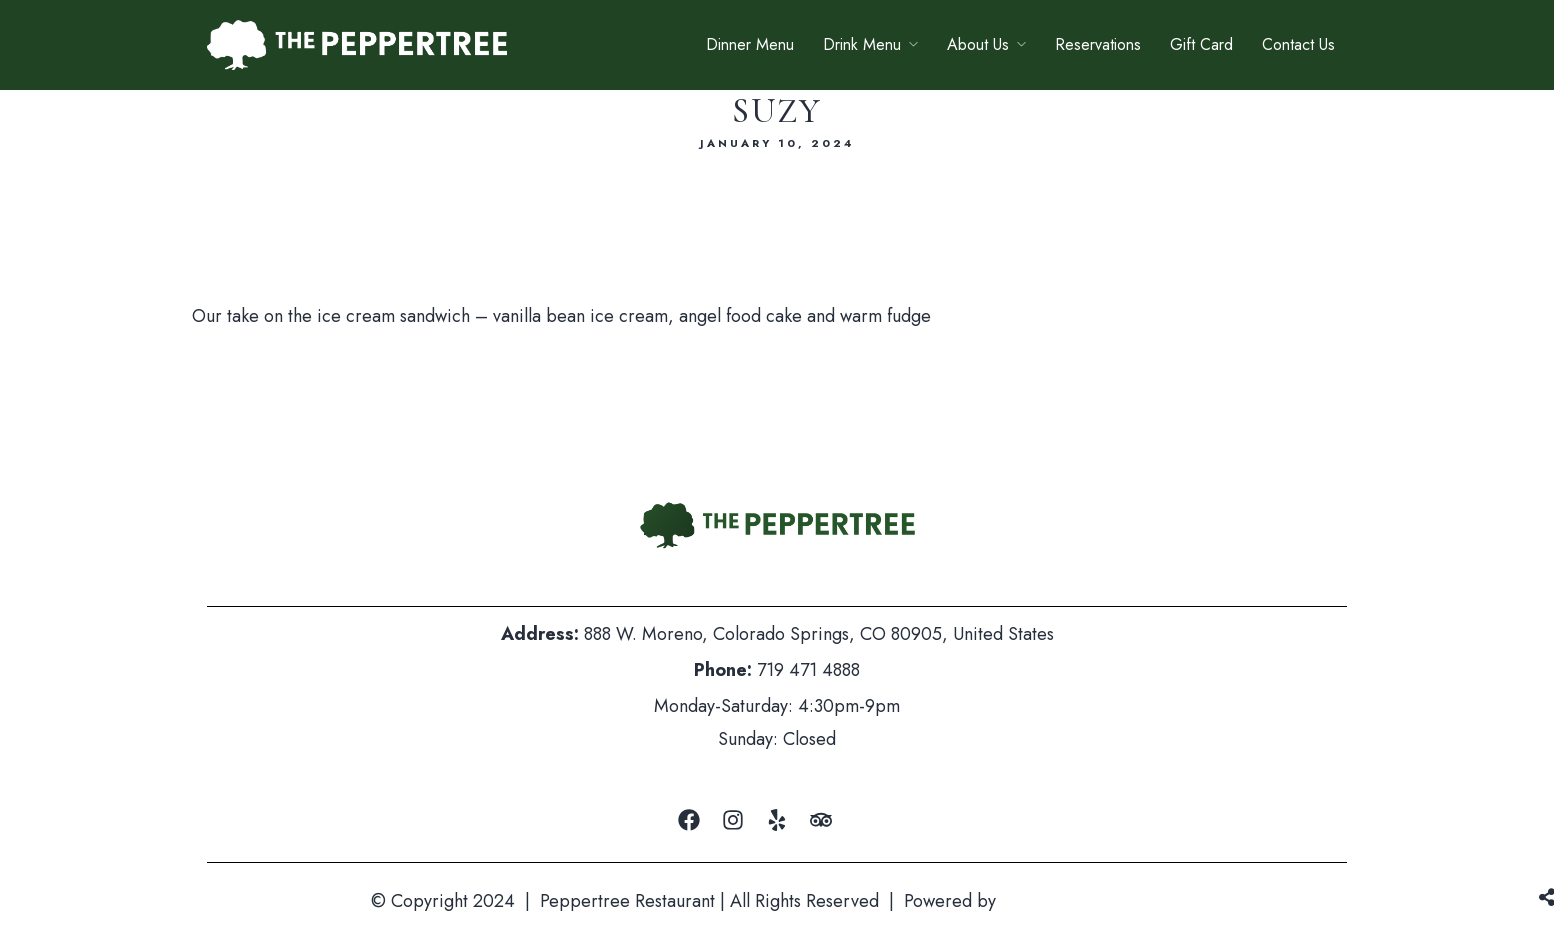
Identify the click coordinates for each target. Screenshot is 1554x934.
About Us (978, 44)
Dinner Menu (750, 44)
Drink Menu (862, 44)
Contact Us (1298, 44)
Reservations (1098, 44)
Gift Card (1201, 44)
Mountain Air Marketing (1092, 901)
